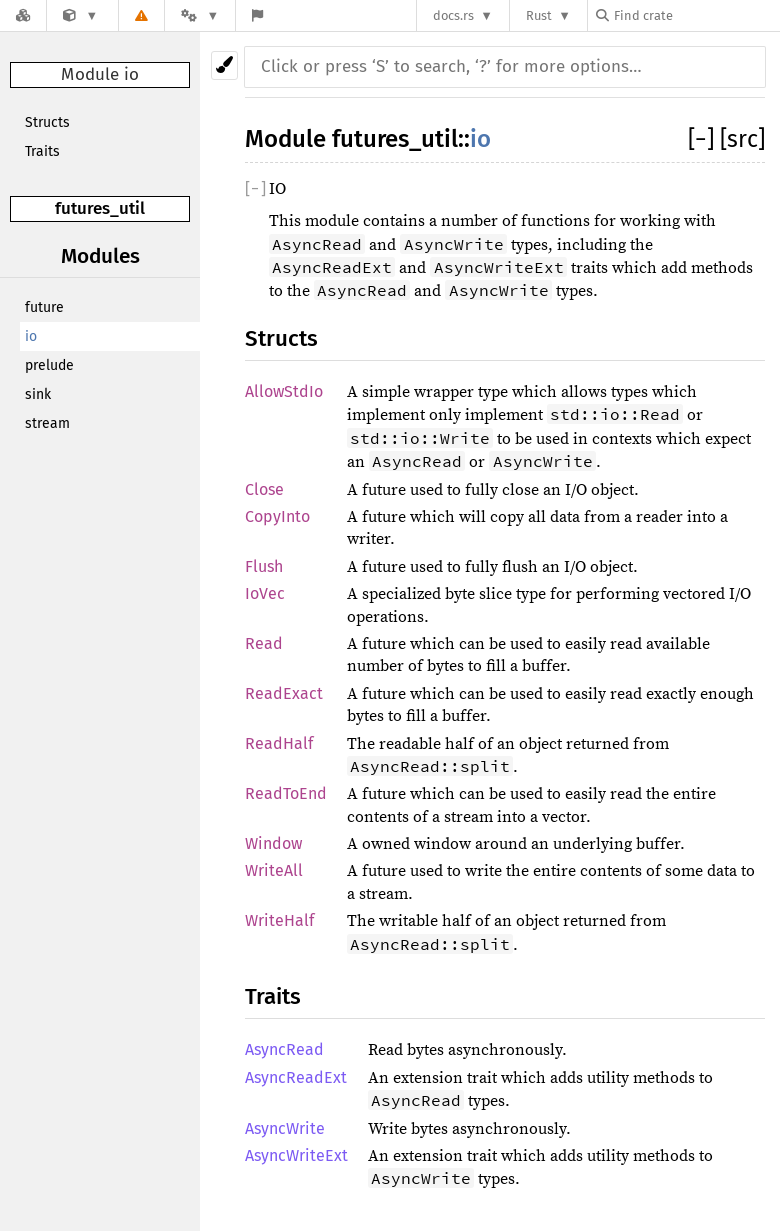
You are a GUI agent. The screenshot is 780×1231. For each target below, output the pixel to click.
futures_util (100, 208)
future (44, 307)
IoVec (265, 593)
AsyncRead (284, 1049)
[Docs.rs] (23, 15)
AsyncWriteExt (296, 1155)
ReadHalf (279, 743)
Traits (42, 151)
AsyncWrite (285, 1128)
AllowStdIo (284, 391)
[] (704, 139)
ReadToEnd (286, 793)
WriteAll (274, 870)
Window (273, 843)
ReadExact (284, 693)
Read (264, 643)
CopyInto (277, 516)
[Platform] (200, 15)
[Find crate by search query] (696, 15)
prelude (49, 365)
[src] (742, 139)
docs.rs (453, 15)
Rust (539, 15)
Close (264, 489)
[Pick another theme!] (224, 65)
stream (47, 423)
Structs (47, 122)
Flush (264, 566)
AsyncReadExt (296, 1077)
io (31, 336)
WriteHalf (279, 920)
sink (38, 394)
